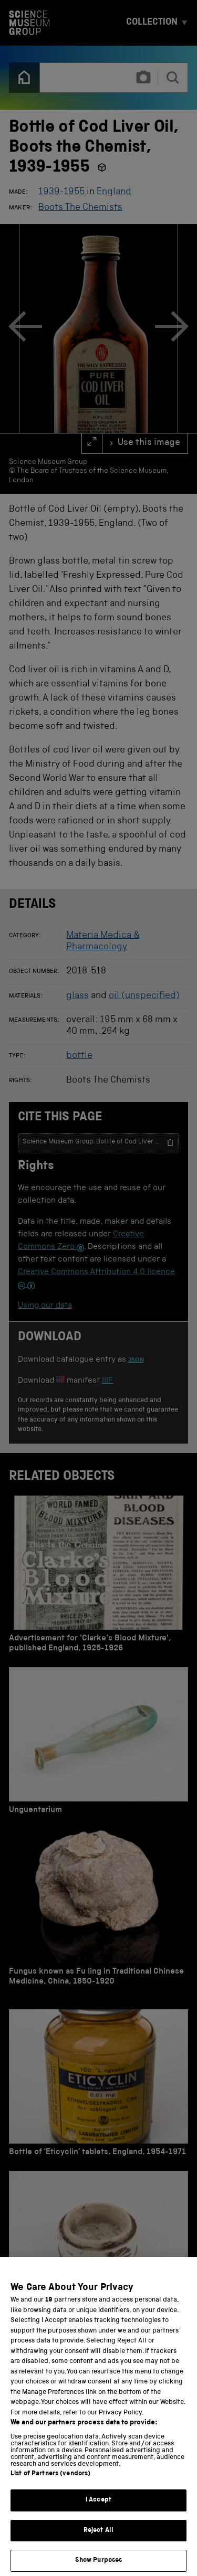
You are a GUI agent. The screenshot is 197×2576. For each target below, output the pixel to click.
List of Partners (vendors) (50, 2485)
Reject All (98, 2541)
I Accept (98, 2511)
